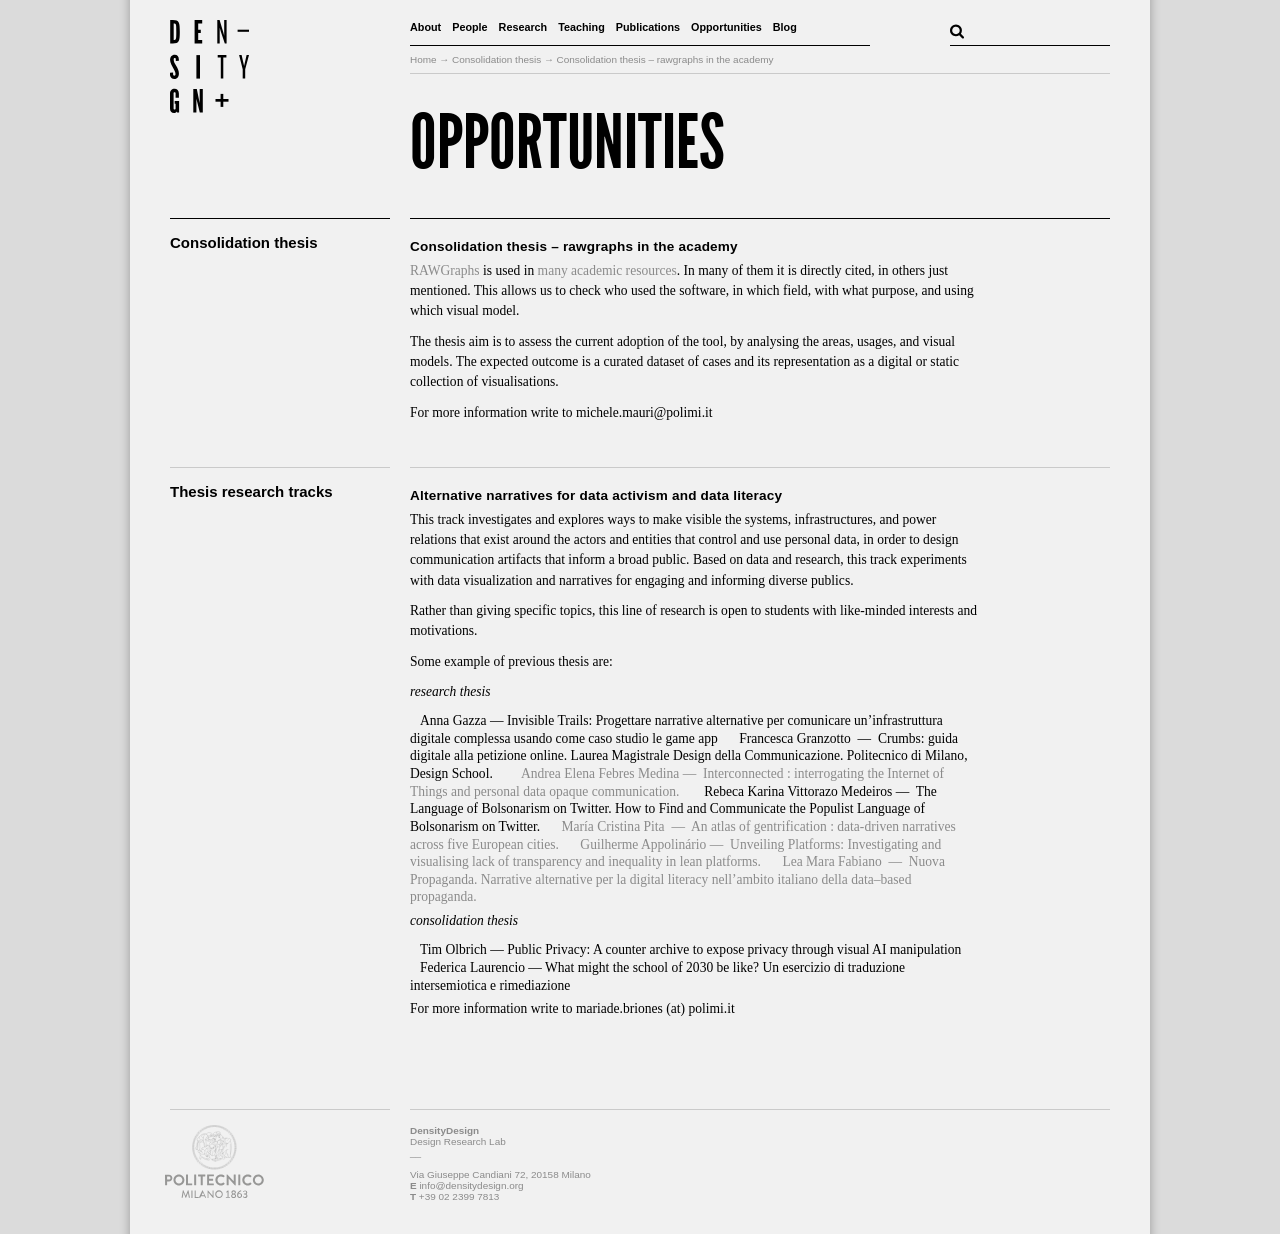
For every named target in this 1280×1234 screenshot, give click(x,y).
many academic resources (607, 270)
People (469, 27)
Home (423, 59)
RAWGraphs (445, 270)
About (425, 27)
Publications (648, 27)
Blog (785, 27)
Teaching (581, 27)
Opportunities (726, 27)
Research (523, 27)
